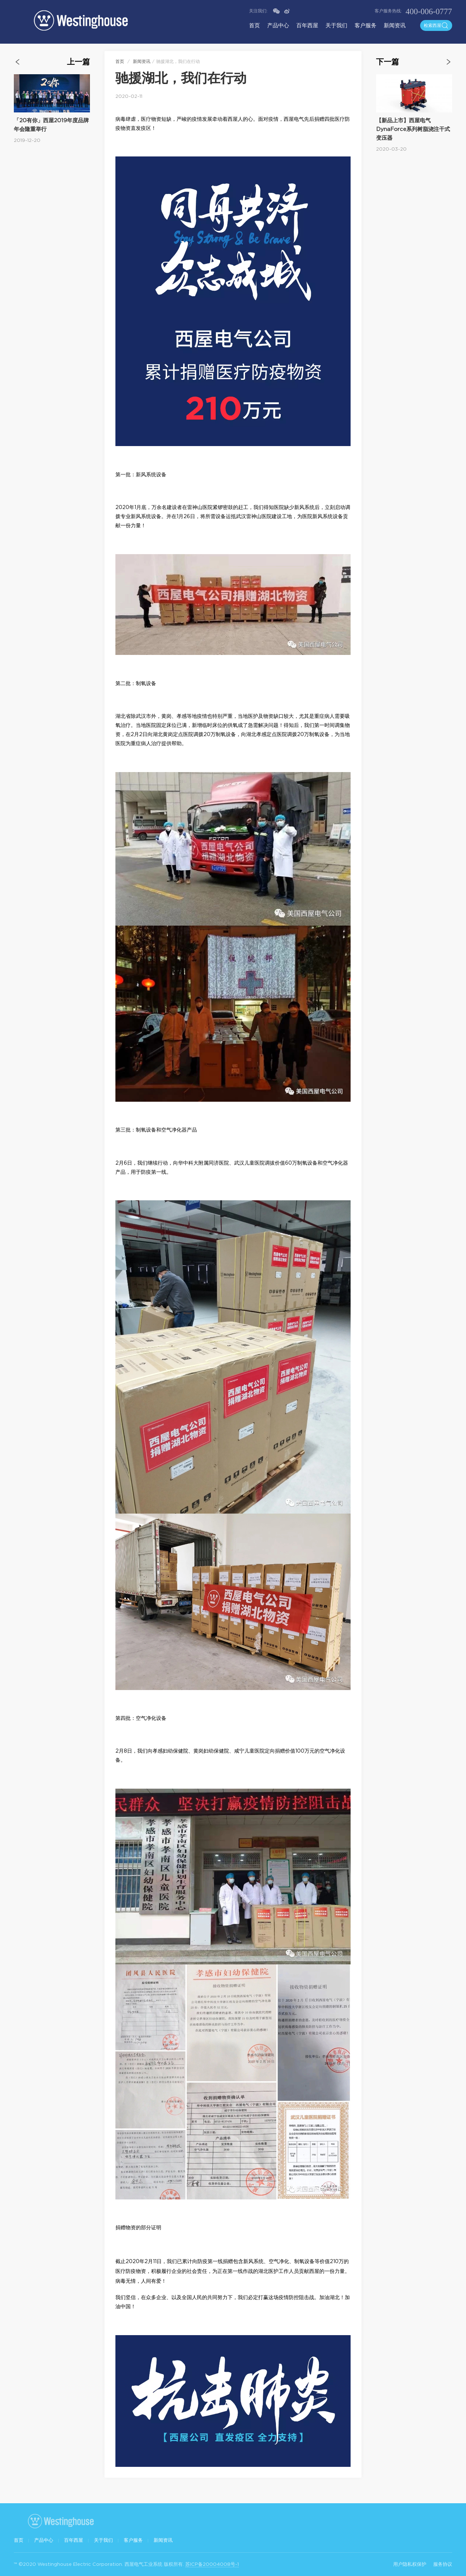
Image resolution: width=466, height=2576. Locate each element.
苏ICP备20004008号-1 (212, 2564)
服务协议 (442, 2564)
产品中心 (278, 25)
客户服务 (365, 25)
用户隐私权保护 (409, 2564)
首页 (254, 25)
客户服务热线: (388, 10)
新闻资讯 (395, 25)
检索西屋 (436, 25)
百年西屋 (307, 25)
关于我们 (336, 25)
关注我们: (259, 10)
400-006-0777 (429, 11)
